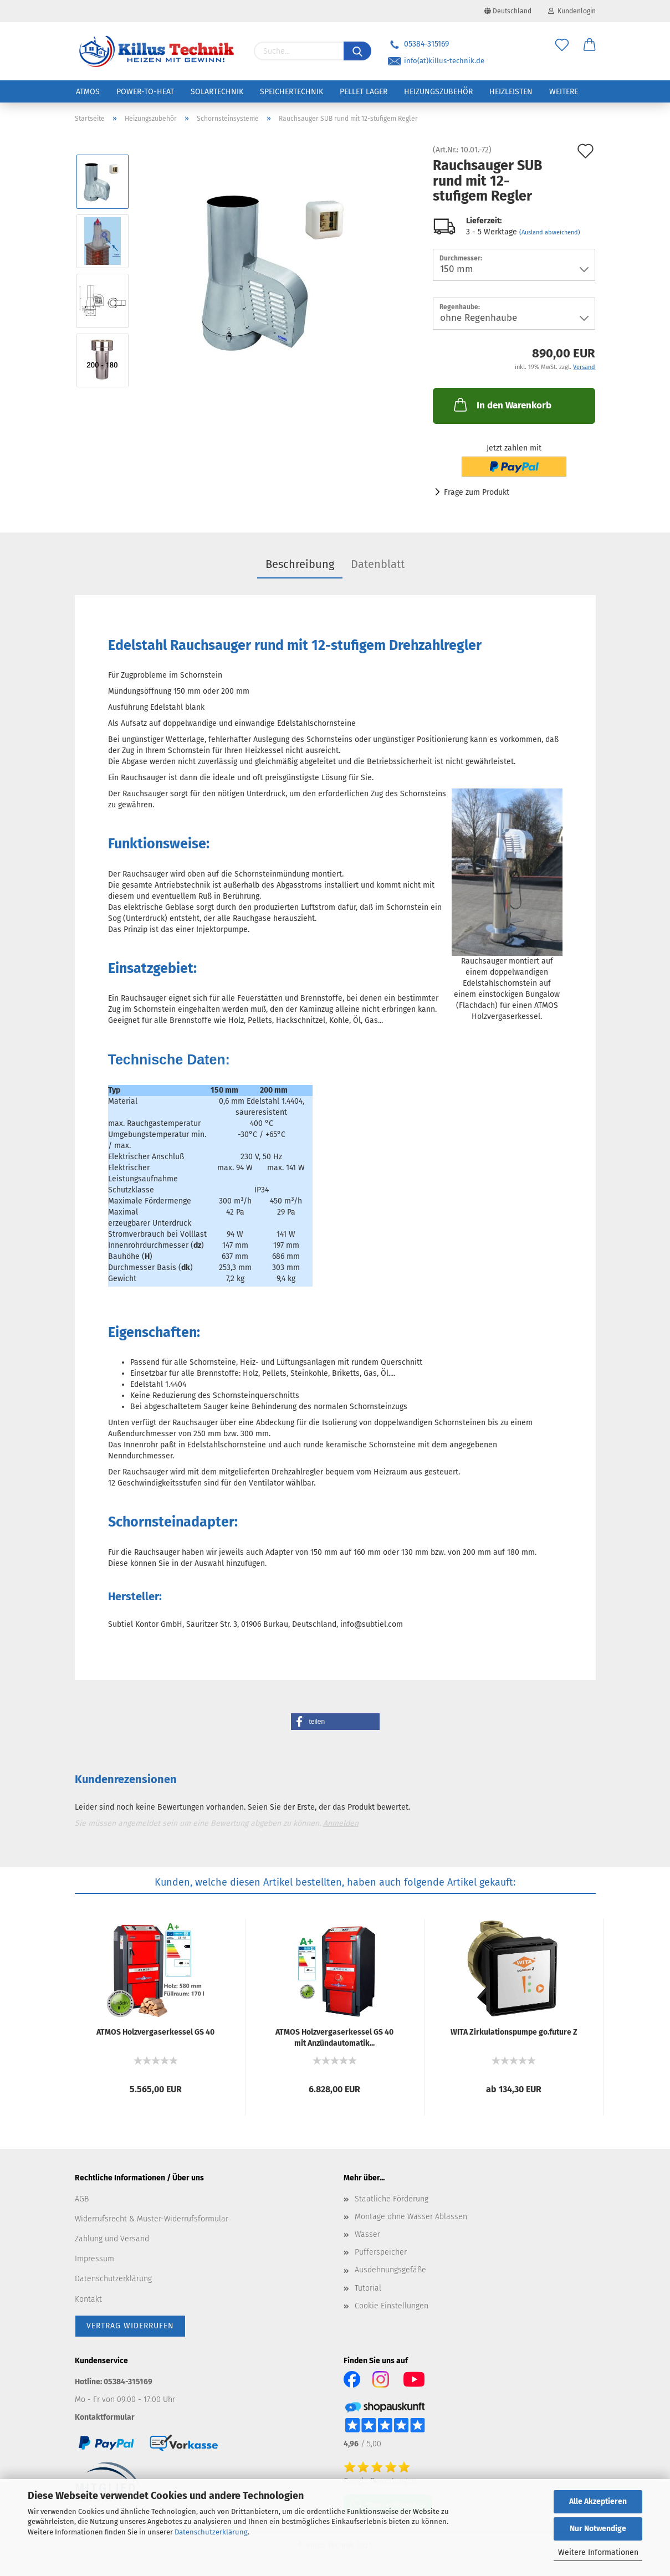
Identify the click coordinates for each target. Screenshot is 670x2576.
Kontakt (88, 2299)
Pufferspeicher (381, 2252)
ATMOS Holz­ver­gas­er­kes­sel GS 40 (155, 2032)
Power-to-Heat (145, 91)
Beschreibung (299, 564)
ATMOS (88, 91)
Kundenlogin (572, 11)
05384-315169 (418, 44)
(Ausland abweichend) (549, 232)
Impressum (94, 2258)
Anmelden (341, 1823)
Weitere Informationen (598, 2552)
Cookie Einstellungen (391, 2306)
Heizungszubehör (438, 91)
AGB (82, 2199)
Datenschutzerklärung (211, 2532)
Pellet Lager (363, 91)
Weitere (563, 91)
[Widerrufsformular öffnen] (130, 2326)
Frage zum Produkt (476, 492)
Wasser (367, 2234)
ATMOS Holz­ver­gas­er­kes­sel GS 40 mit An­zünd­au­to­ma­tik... (334, 2036)
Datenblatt (378, 564)
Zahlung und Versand (112, 2239)
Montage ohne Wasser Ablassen (411, 2216)
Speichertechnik (291, 91)
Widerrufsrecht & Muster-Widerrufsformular (151, 2219)
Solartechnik (217, 91)
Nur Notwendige (598, 2528)
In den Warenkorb (501, 404)
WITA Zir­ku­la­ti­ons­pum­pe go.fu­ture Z (514, 2032)
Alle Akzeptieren (598, 2501)
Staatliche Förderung (391, 2199)
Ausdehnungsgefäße (390, 2270)
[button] (335, 1721)
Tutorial (368, 2288)
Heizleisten (511, 91)
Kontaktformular (105, 2417)
